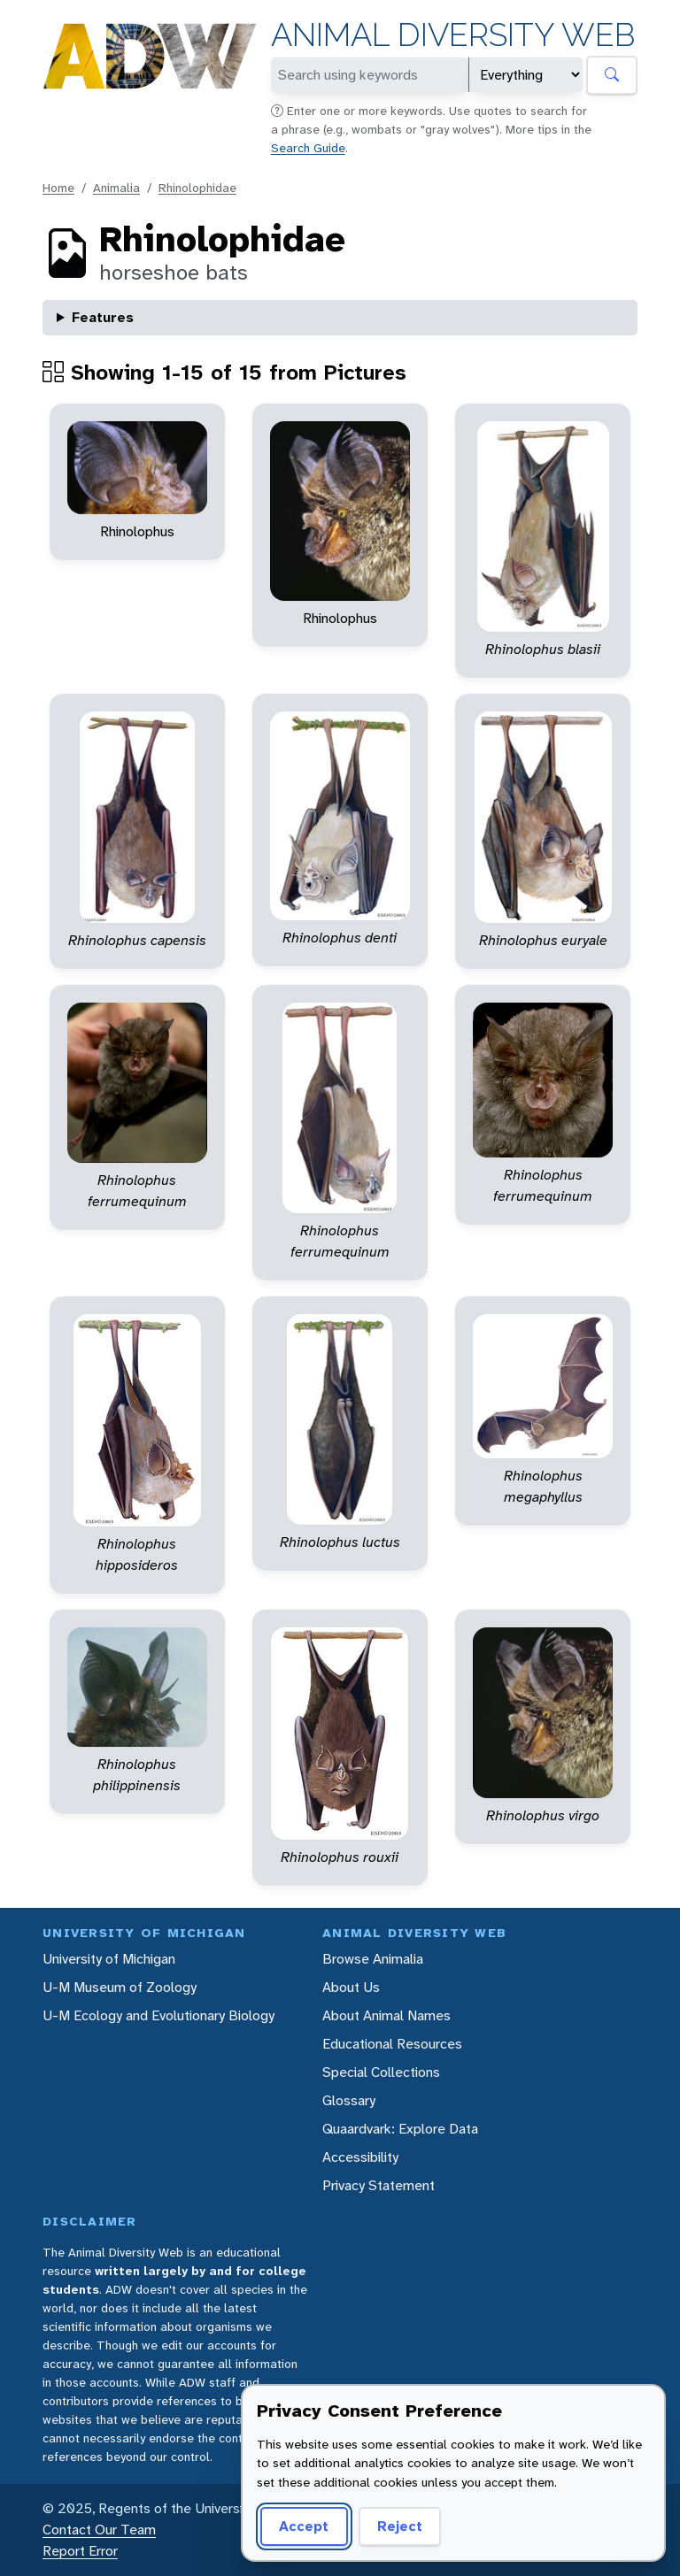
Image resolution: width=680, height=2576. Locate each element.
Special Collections (381, 2072)
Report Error (80, 2550)
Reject (399, 2526)
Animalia (116, 188)
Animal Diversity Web (453, 35)
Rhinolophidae (197, 188)
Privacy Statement (378, 2185)
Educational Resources (392, 2043)
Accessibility (360, 2157)
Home (58, 188)
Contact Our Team (99, 2529)
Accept (303, 2526)
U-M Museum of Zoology (119, 1987)
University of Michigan (108, 1958)
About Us (351, 1987)
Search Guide (308, 148)
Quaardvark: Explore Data (400, 2128)
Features (103, 317)
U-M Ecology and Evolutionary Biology (158, 2015)
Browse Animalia (372, 1958)
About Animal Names (386, 2015)
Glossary (348, 2100)
